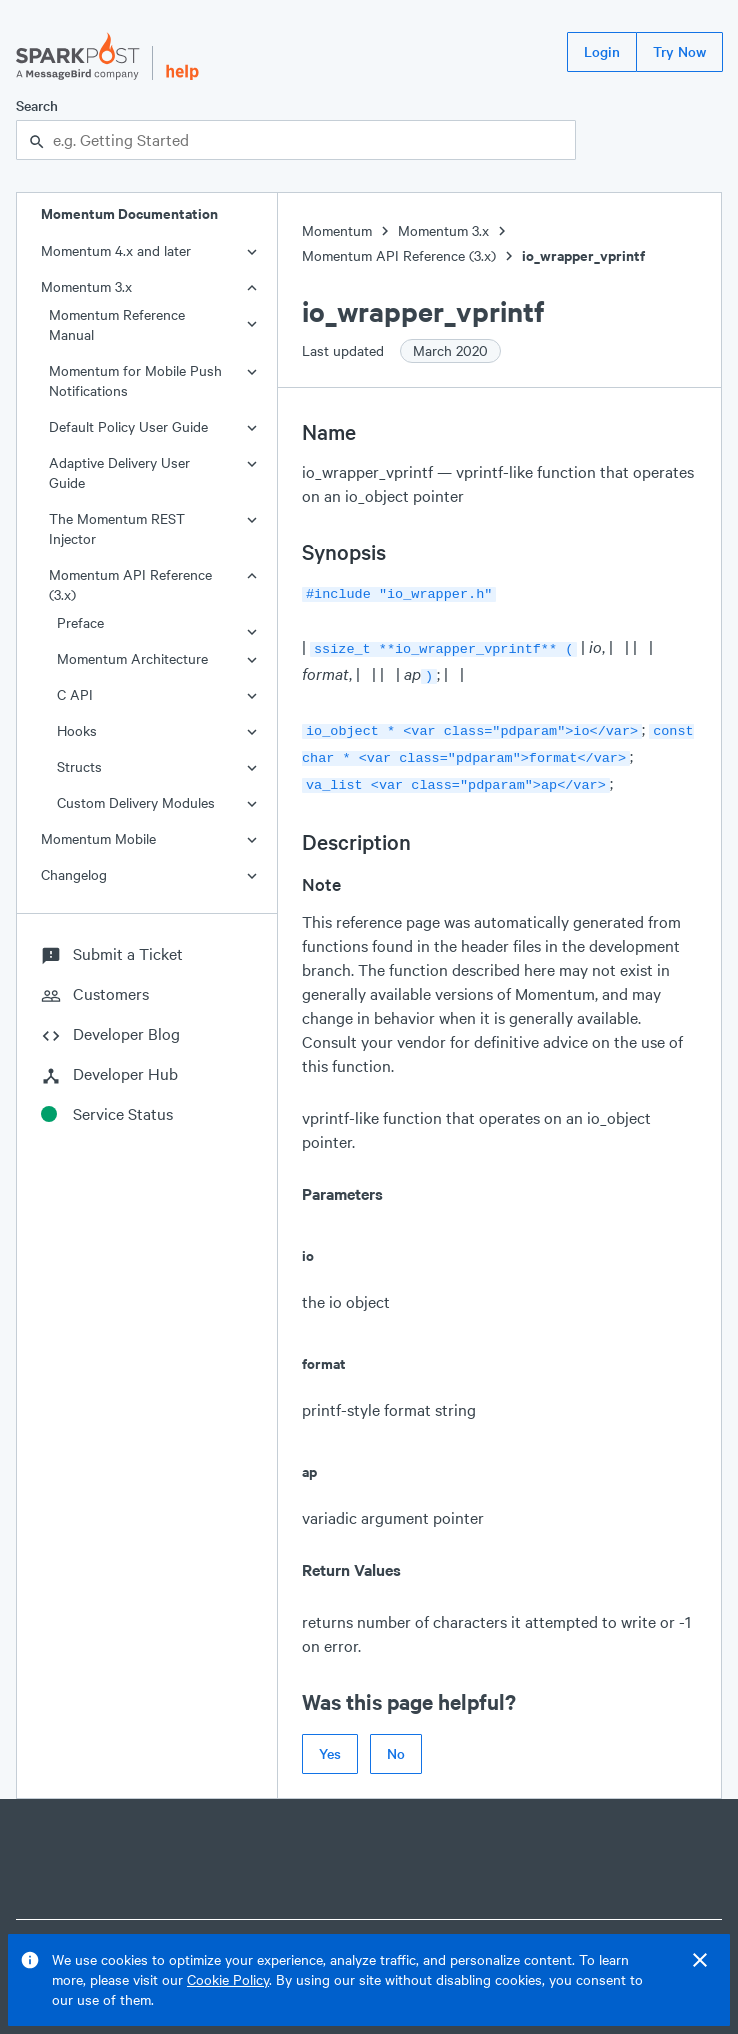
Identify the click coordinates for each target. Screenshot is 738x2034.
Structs (79, 766)
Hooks (77, 730)
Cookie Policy (228, 1979)
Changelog (74, 874)
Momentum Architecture (132, 658)
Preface (80, 622)
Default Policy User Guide (128, 426)
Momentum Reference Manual (117, 324)
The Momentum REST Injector (117, 528)
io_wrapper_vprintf (583, 255)
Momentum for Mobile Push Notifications (135, 380)
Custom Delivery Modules (136, 802)
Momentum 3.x (86, 286)
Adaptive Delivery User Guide (119, 472)
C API (75, 694)
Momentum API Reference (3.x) (130, 584)
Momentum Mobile (98, 838)
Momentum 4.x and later (116, 250)
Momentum (337, 230)
